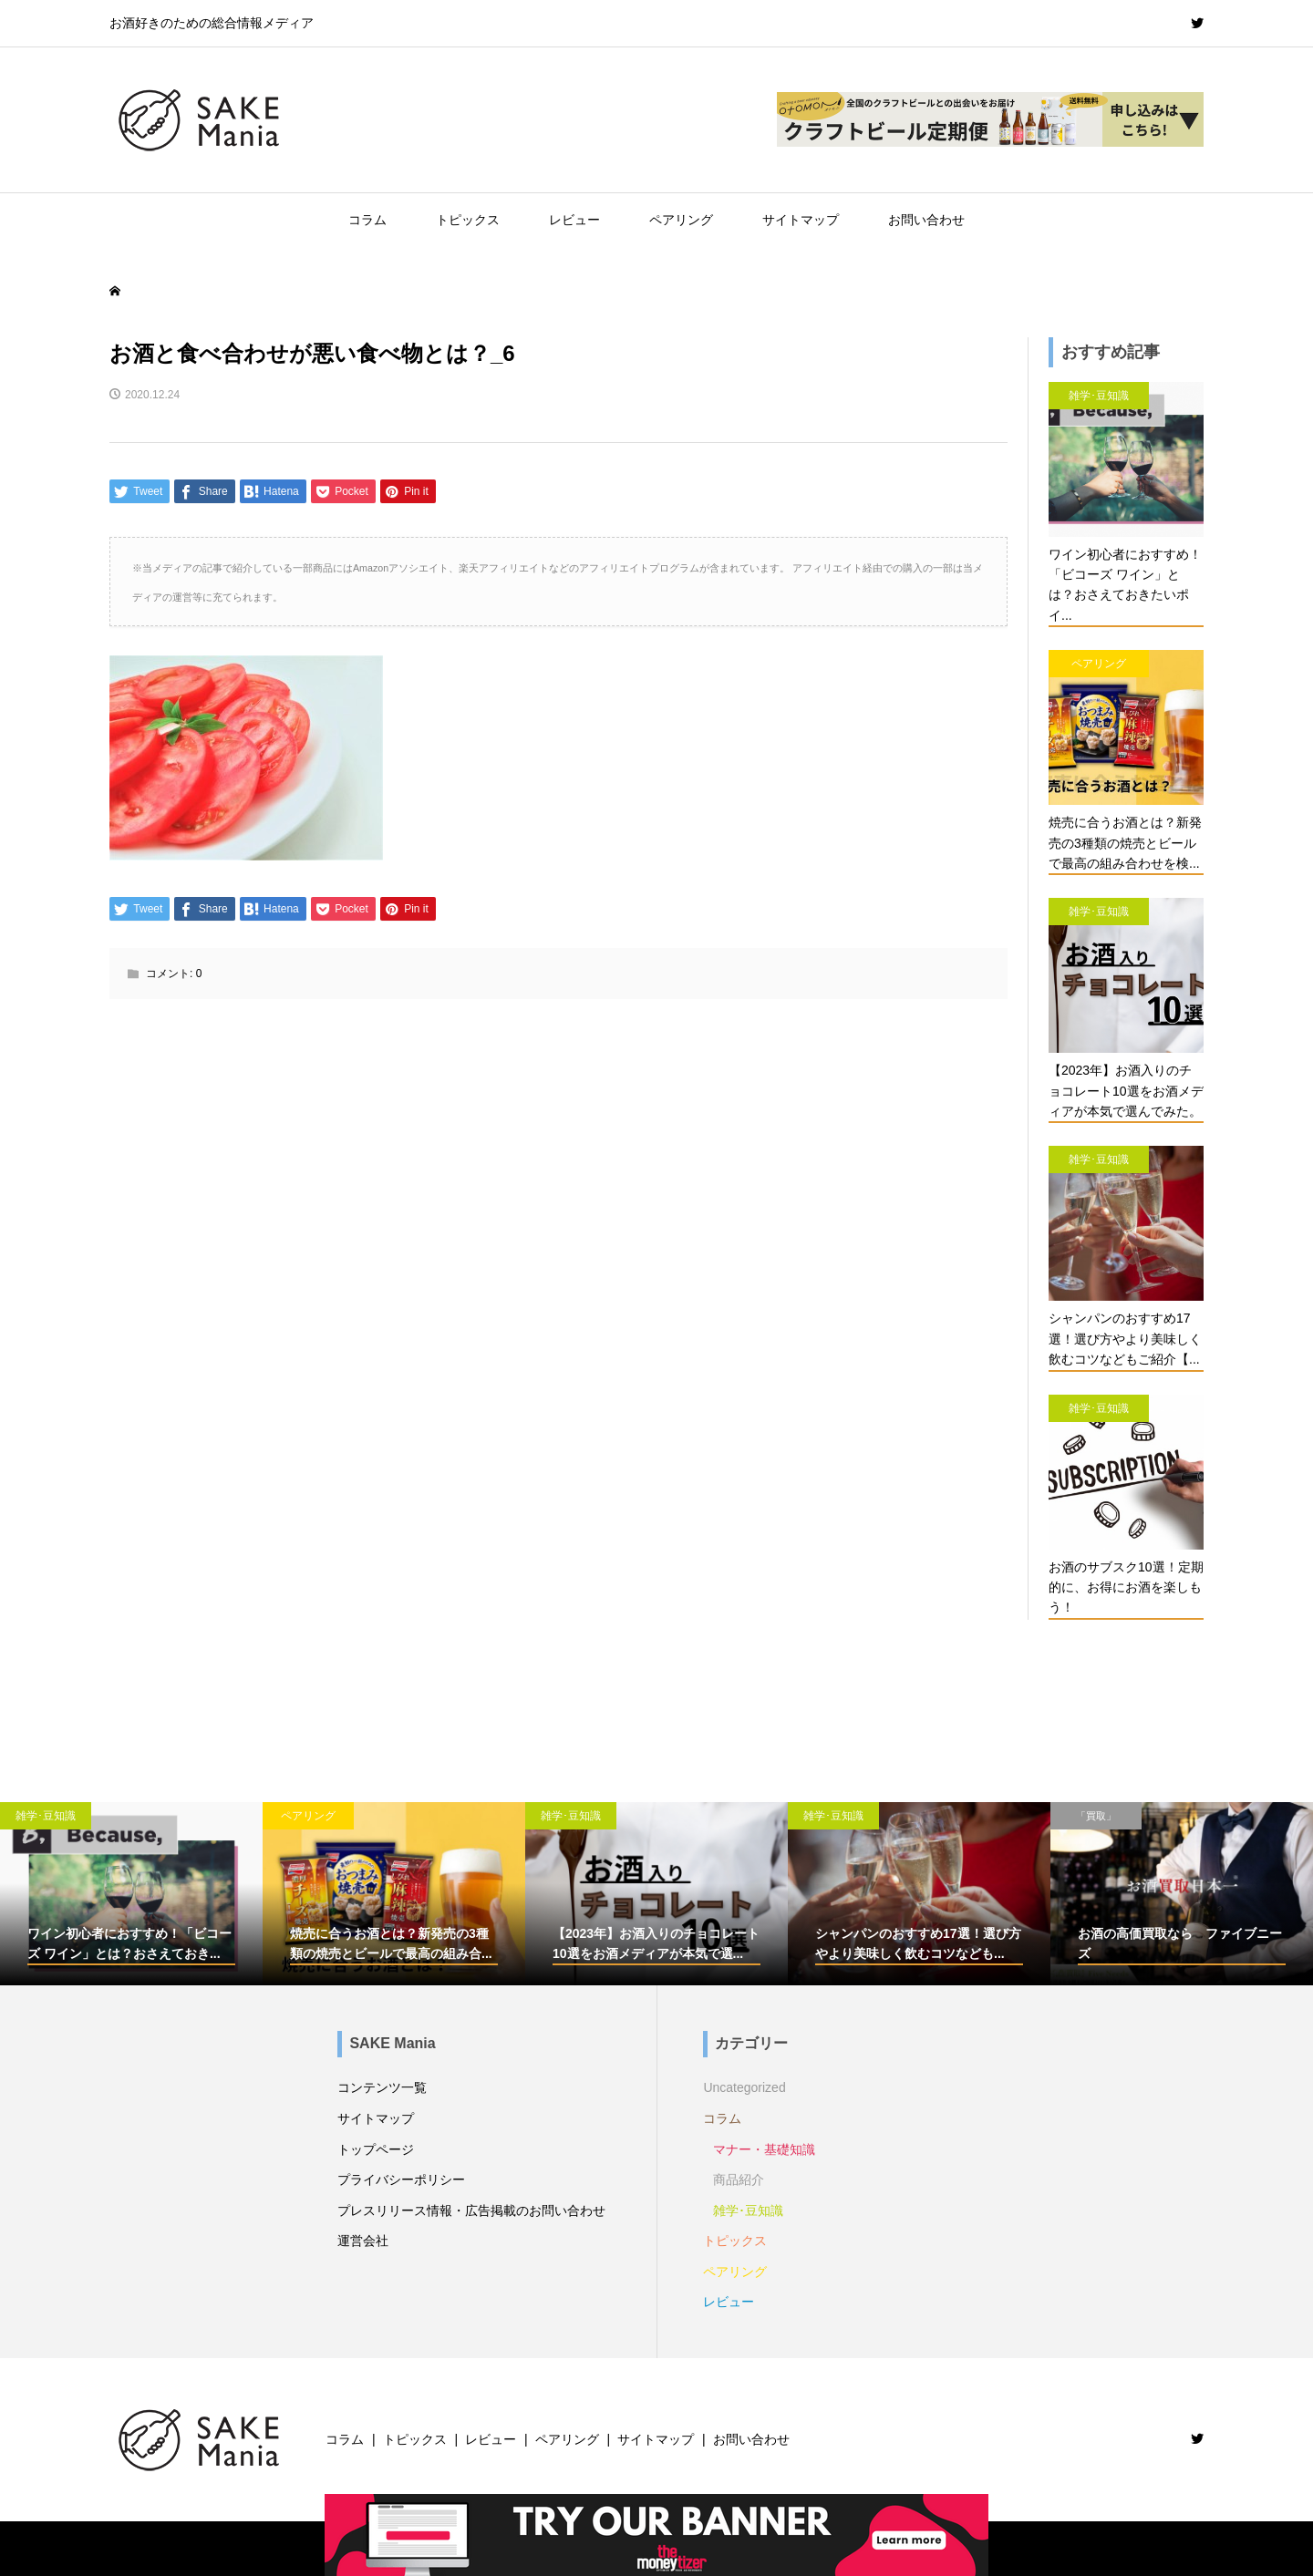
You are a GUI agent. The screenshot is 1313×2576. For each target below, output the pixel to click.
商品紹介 (738, 2179)
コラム (367, 219)
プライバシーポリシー (401, 2179)
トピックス (468, 219)
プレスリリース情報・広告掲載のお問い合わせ (471, 2210)
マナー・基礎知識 (764, 2149)
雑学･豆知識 (748, 2210)
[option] (131, 1894)
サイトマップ (800, 219)
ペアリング (681, 219)
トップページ (375, 2149)
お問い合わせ (926, 219)
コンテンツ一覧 (382, 2087)
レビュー (574, 219)
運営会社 (362, 2240)
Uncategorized (744, 2087)
